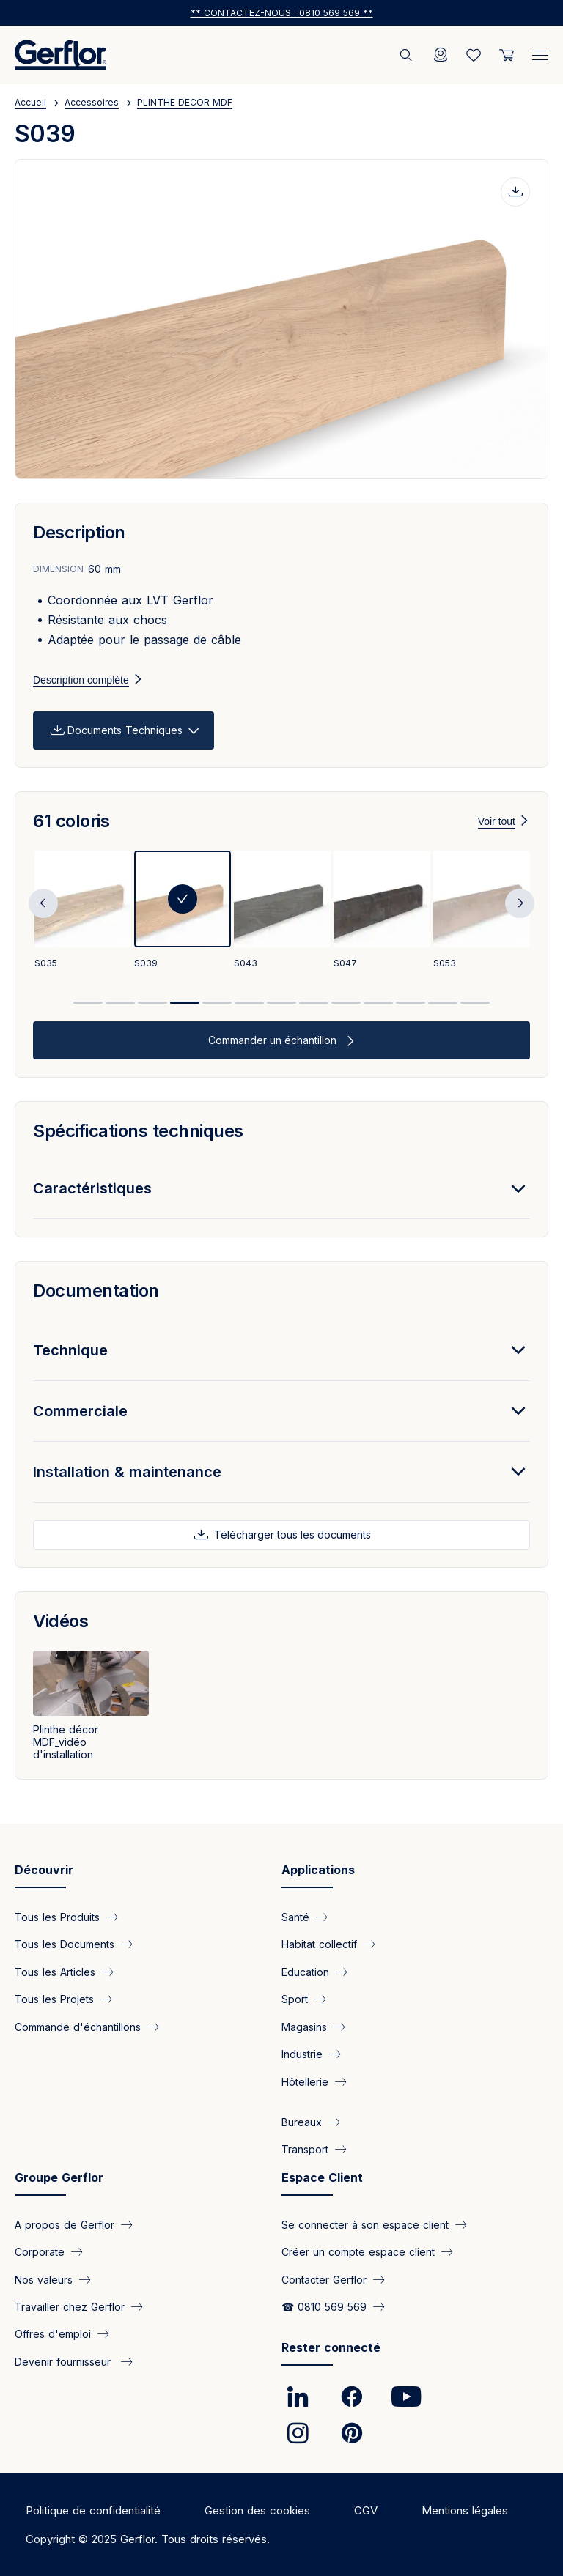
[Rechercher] (408, 55)
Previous (43, 903)
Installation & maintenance (127, 1472)
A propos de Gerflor (64, 2224)
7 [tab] (281, 1003)
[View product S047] (382, 911)
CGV (366, 2510)
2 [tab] (120, 1003)
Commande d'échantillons (78, 2026)
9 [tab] (346, 1003)
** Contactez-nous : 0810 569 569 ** (282, 12)
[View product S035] (82, 911)
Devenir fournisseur (64, 2361)
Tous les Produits (57, 1917)
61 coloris (71, 821)
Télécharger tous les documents (291, 1534)
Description (79, 532)
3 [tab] (152, 1003)
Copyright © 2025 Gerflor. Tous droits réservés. (148, 2539)
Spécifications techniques (138, 1130)
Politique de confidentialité (93, 2510)
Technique (70, 1350)
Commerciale (80, 1411)
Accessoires (92, 102)
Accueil (30, 102)
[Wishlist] (474, 55)
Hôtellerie (305, 2081)
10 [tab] (378, 1003)
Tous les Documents (64, 1944)
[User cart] (507, 55)
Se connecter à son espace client (365, 2224)
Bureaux (302, 2122)
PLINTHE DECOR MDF (184, 102)
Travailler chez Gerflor (70, 2307)
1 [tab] (88, 1003)
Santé (295, 1917)
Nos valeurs (44, 2279)
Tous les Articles (55, 1971)
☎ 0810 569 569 (324, 2307)
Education (305, 1971)
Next (519, 903)
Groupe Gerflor (59, 2177)
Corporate (40, 2252)
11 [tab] (410, 1003)
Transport (305, 2149)
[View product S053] (481, 911)
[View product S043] (282, 911)
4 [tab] (184, 1003)
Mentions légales (465, 2510)
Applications (318, 1869)
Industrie (302, 2054)
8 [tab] (313, 1003)
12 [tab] (442, 1003)
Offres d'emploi (53, 2334)
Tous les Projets (54, 1999)
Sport (295, 1999)
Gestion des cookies (257, 2510)
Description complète (81, 680)
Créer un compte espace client (358, 2252)
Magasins (304, 2026)
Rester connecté (331, 2347)
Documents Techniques (125, 730)
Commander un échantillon (273, 1040)
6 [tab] (249, 1003)
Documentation (96, 1290)
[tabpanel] (83, 911)
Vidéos (60, 1621)
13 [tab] (475, 1003)
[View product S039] (182, 911)
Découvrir (44, 1869)
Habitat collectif (319, 1944)
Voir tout (496, 821)
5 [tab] (217, 1003)
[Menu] (540, 52)
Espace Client (322, 2177)
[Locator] (441, 55)
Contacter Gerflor (324, 2279)
